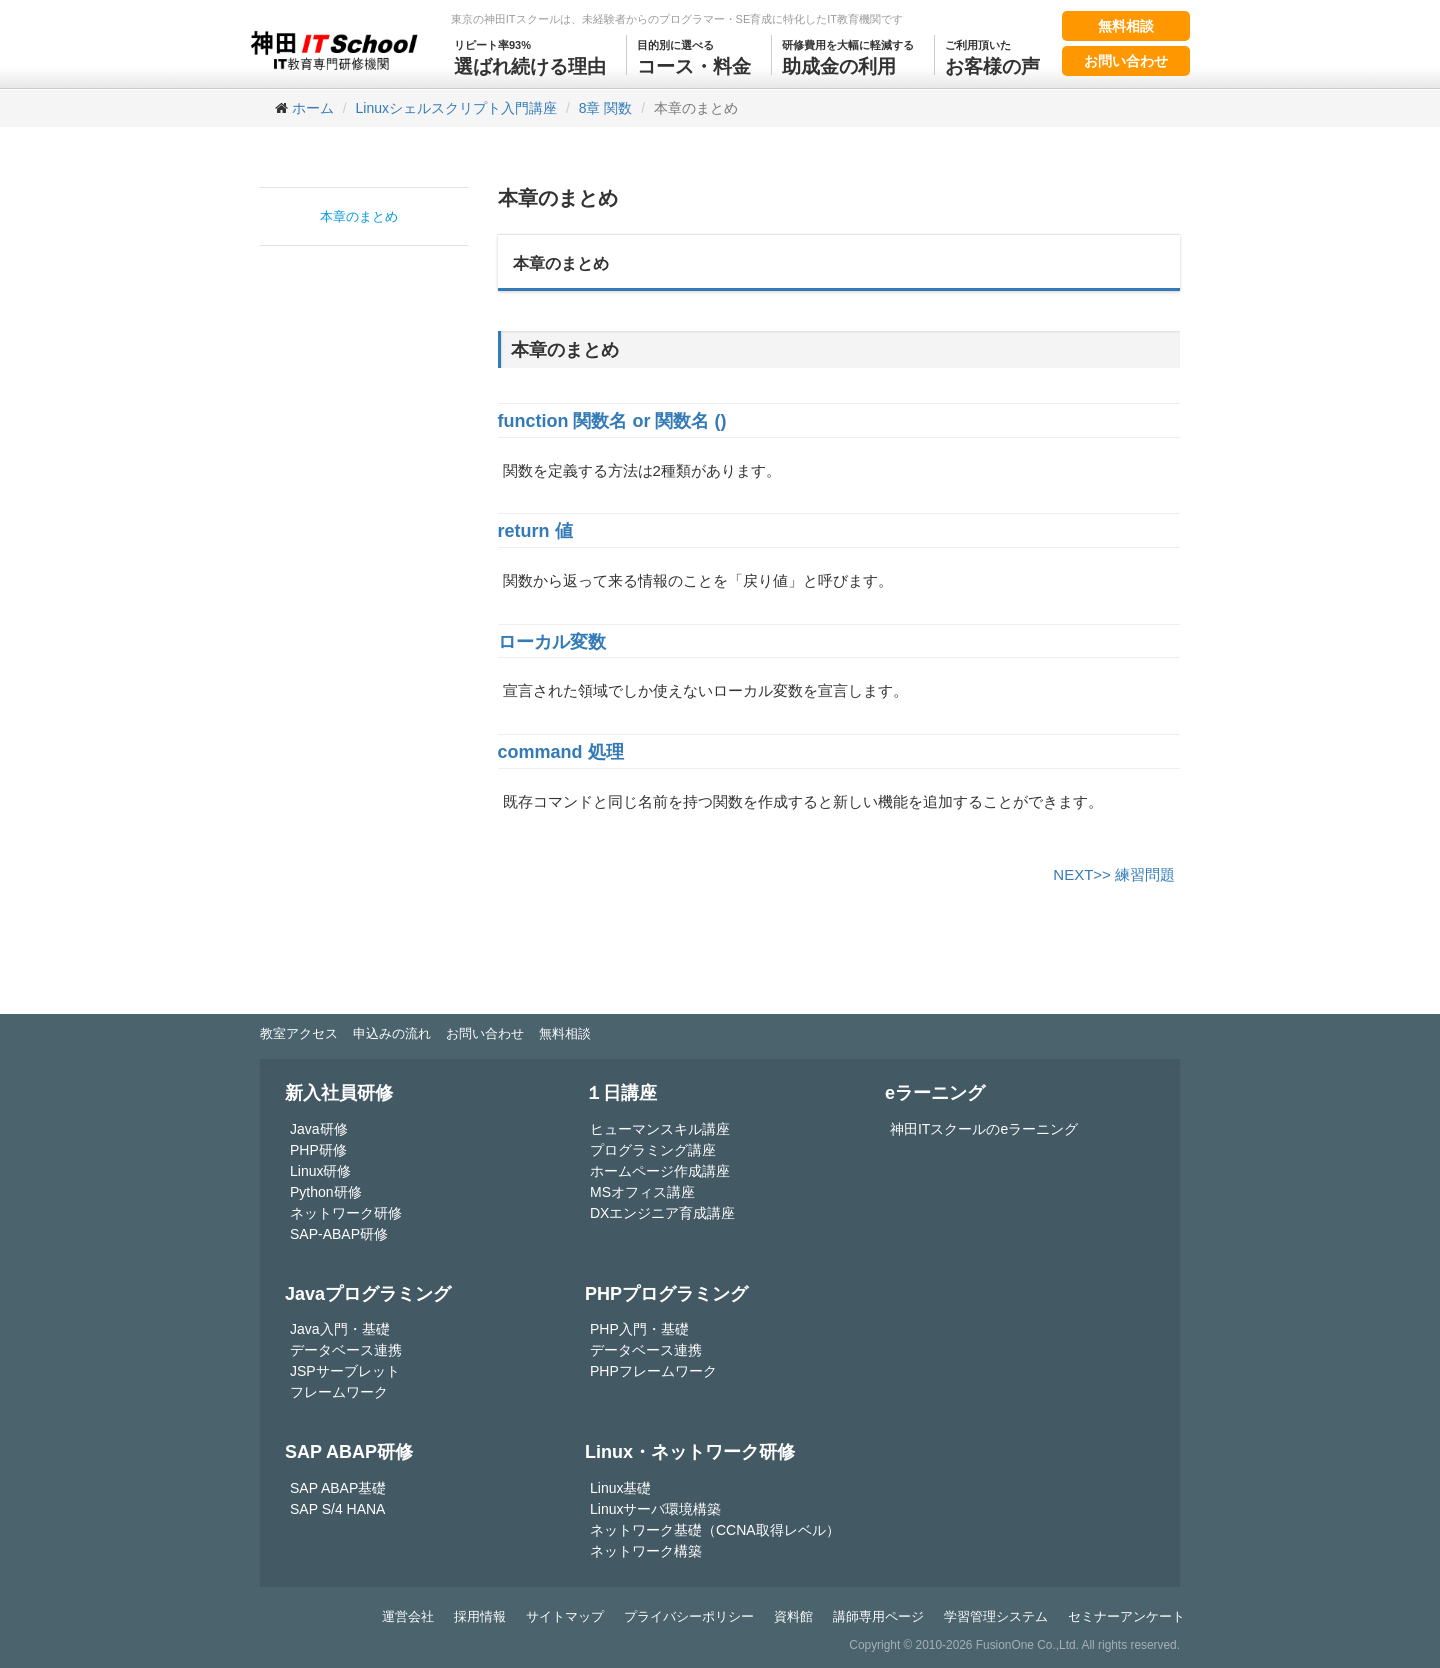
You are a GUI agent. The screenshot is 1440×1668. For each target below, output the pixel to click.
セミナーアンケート (1126, 1616)
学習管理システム (996, 1616)
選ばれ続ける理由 (530, 56)
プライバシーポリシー (689, 1616)
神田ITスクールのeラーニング (984, 1129)
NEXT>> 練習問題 (1114, 874)
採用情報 (480, 1616)
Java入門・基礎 (340, 1329)
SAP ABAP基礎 (338, 1488)
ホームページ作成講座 (660, 1171)
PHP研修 (318, 1150)
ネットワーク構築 (646, 1551)
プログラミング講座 (653, 1150)
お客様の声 (992, 56)
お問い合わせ (1126, 61)
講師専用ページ (878, 1616)
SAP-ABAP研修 (339, 1234)
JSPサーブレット (345, 1371)
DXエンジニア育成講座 (662, 1213)
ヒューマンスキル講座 (660, 1129)
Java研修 (319, 1129)
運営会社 (408, 1616)
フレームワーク (339, 1392)
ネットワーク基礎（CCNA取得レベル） (715, 1530)
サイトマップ (565, 1616)
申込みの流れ (392, 1033)
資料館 (793, 1616)
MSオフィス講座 (642, 1192)
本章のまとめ (359, 216)
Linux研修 (320, 1171)
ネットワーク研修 (346, 1213)
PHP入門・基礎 (639, 1329)
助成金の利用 (848, 56)
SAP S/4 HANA (337, 1509)
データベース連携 (346, 1350)
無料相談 (1126, 26)
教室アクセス (299, 1033)
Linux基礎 (620, 1488)
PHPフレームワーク (653, 1371)
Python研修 (326, 1192)
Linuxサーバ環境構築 (655, 1509)
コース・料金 (694, 56)
